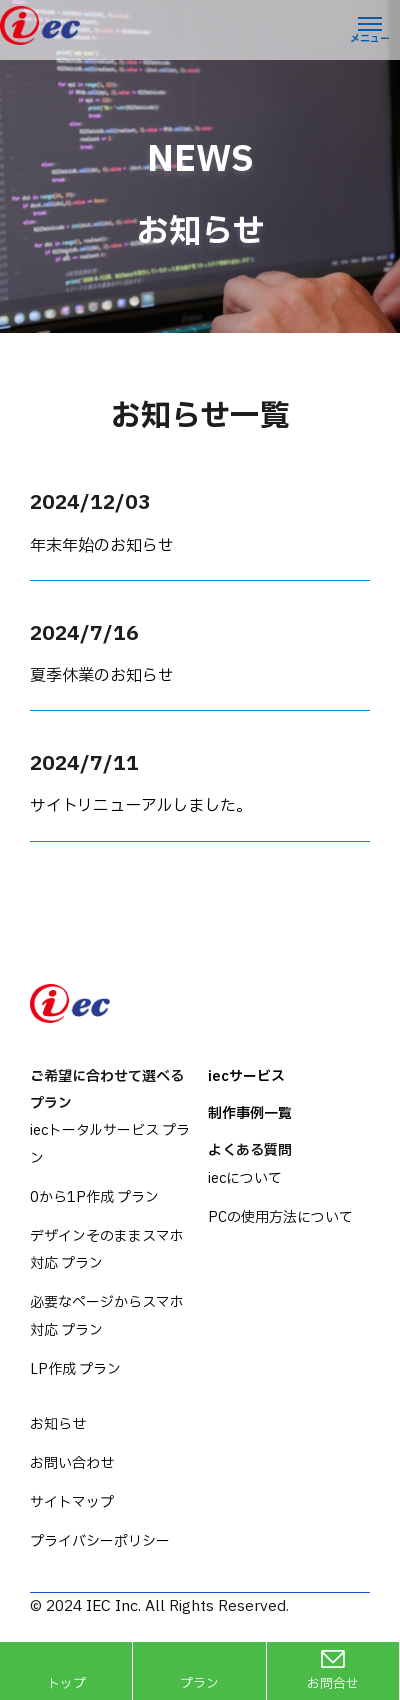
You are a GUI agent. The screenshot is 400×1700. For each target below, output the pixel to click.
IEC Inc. (113, 1606)
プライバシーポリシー (100, 1541)
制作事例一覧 (250, 1113)
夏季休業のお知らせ (102, 676)
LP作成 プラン (75, 1369)
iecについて (245, 1178)
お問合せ (333, 1684)
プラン (199, 1684)
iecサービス (246, 1076)
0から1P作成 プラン (94, 1197)
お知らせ (58, 1424)
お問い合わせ (72, 1463)
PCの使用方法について (280, 1217)
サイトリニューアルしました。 (141, 806)
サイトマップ (72, 1502)
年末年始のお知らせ (102, 546)
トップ (66, 1684)
